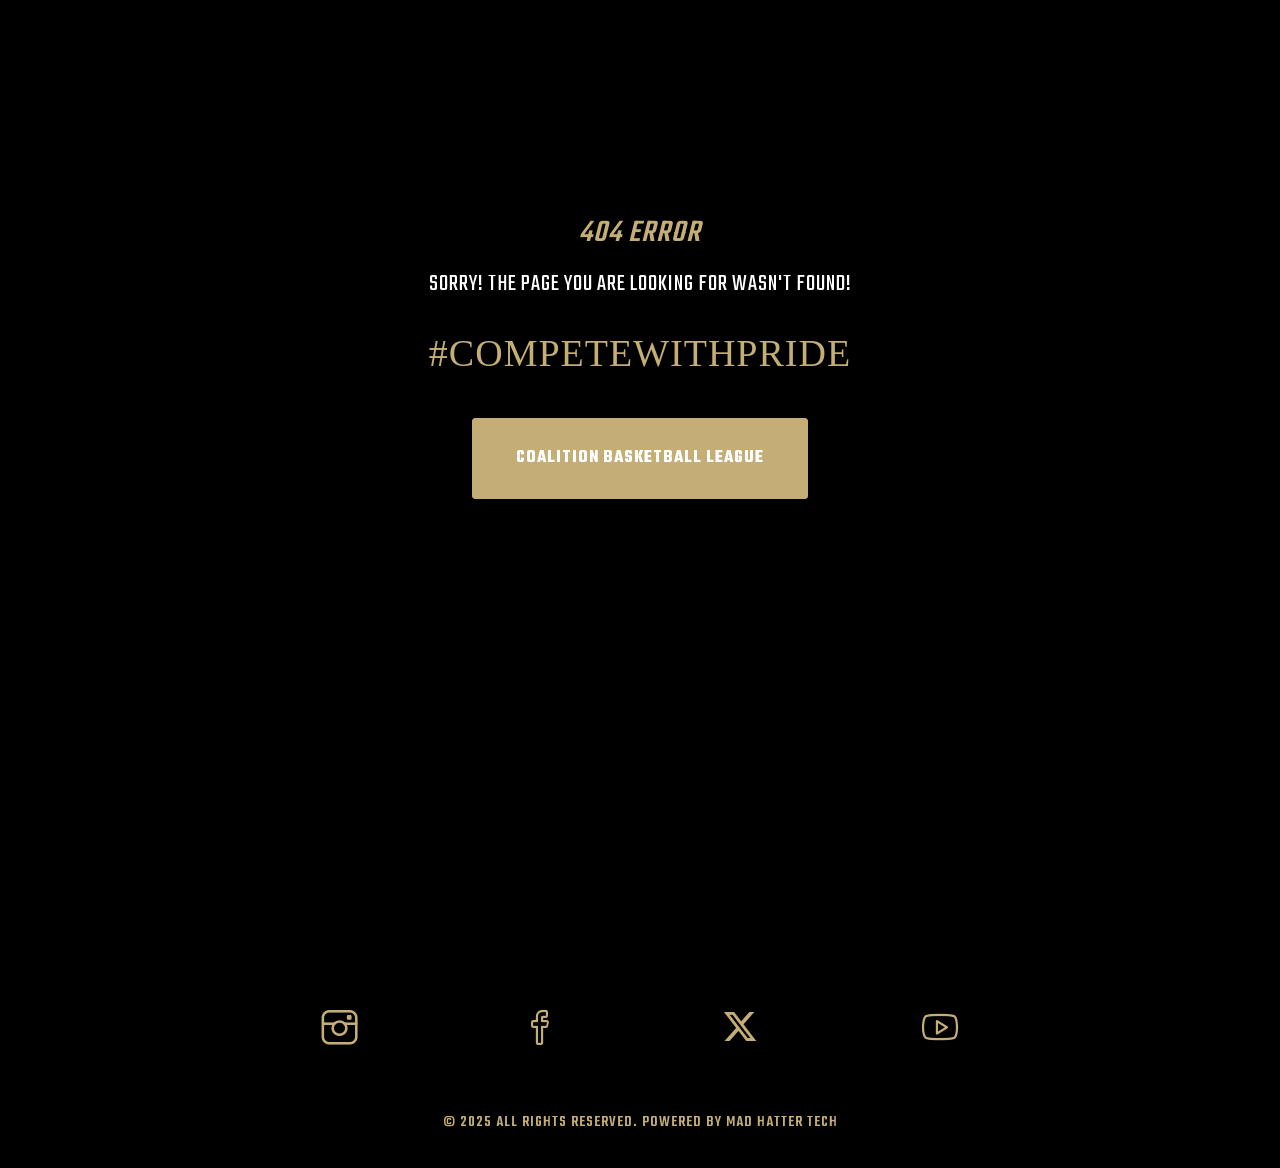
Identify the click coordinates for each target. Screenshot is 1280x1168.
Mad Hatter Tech (782, 1122)
